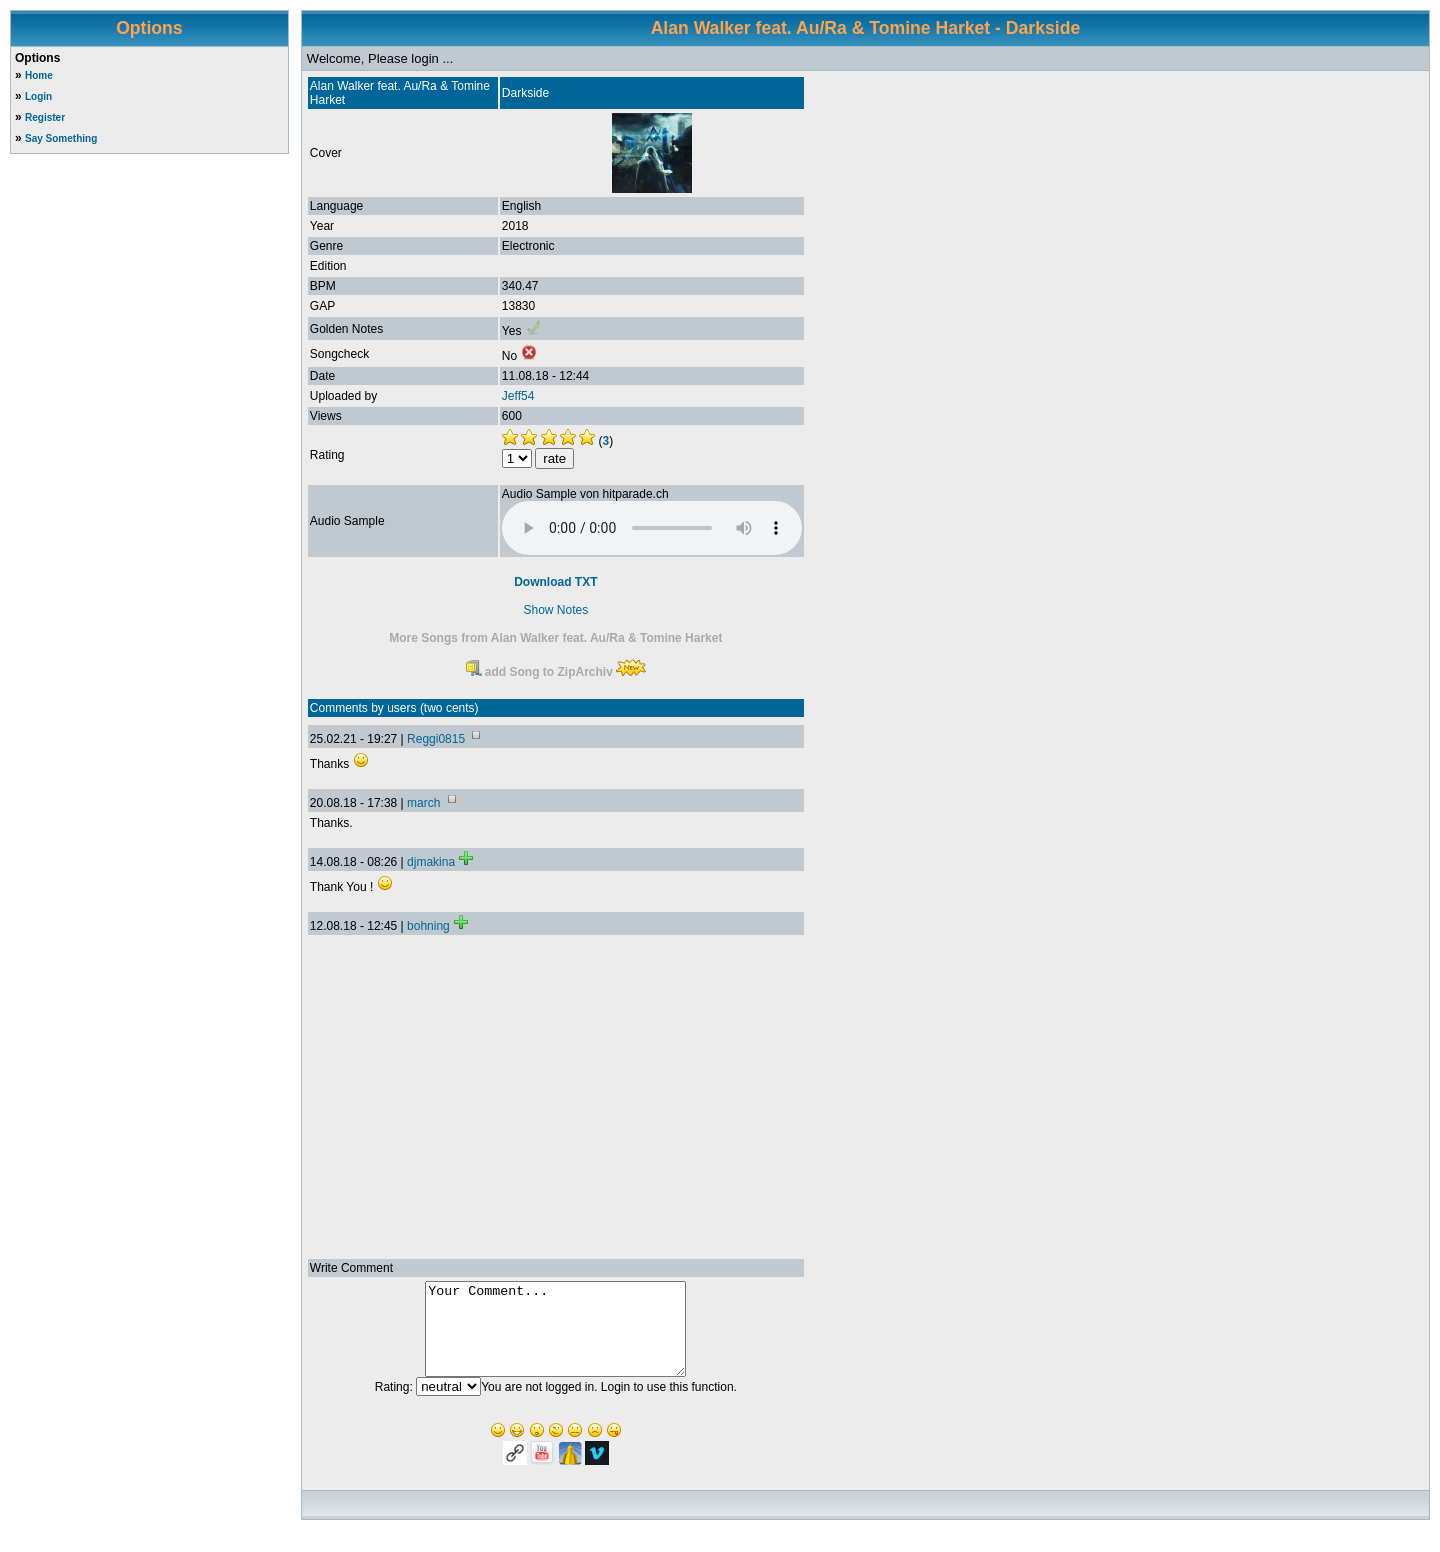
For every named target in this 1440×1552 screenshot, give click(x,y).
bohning (428, 926)
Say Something (61, 138)
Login (38, 96)
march (423, 803)
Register (45, 117)
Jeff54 (518, 396)
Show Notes (555, 610)
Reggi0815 (436, 739)
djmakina (431, 862)
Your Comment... (555, 1338)
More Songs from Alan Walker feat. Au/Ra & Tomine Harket (555, 638)
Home (39, 75)
